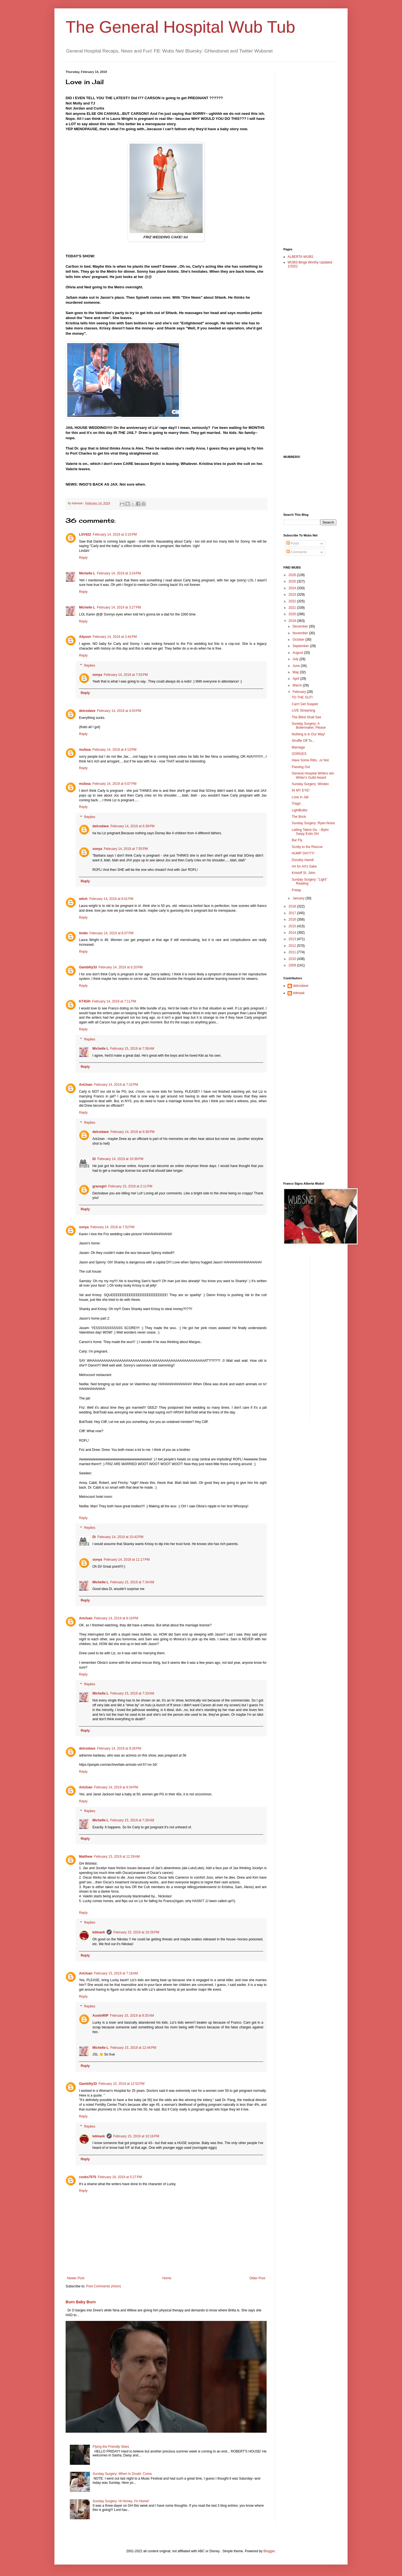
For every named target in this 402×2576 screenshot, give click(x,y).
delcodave (87, 711)
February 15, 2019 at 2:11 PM (130, 1186)
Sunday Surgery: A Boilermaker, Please (309, 725)
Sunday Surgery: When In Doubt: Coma (122, 2474)
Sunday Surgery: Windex (310, 784)
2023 (293, 595)
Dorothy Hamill (303, 860)
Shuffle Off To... (303, 741)
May (296, 672)
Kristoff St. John (303, 873)
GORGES (299, 754)
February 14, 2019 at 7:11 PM (114, 1001)
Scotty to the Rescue (307, 847)
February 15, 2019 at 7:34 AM (132, 1582)
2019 (293, 621)
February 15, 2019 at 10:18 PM (136, 2136)
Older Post (257, 2278)
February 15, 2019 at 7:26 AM (132, 1820)
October (299, 639)
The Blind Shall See (306, 717)
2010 (293, 959)
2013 (293, 939)
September (301, 646)
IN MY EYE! (301, 790)
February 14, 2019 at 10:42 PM (120, 1537)
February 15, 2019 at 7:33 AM (132, 1693)
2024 (293, 588)
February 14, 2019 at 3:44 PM (115, 637)
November (301, 633)
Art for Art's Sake (304, 866)
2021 (293, 608)
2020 (293, 614)
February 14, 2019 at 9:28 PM (119, 1748)
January (299, 898)
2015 (293, 926)
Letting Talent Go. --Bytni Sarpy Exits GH (310, 832)
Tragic (296, 803)
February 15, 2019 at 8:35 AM (132, 2015)
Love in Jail (300, 797)
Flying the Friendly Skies (111, 2447)
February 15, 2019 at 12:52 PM (121, 2084)
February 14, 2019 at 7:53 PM (126, 675)
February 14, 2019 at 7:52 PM (112, 1227)
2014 (293, 933)
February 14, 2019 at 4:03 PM (119, 711)
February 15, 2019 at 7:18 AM (116, 1973)
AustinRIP (100, 2015)
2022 (293, 601)
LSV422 (85, 534)
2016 (293, 919)
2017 (293, 913)
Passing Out (301, 767)
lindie (83, 933)
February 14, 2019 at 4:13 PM (114, 750)
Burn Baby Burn (81, 2302)
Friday (296, 890)
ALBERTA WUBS (300, 257)
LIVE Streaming (303, 710)
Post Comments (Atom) (103, 2286)
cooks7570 (87, 2177)
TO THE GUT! (302, 697)
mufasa (85, 750)
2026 (293, 575)
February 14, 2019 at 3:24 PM (119, 573)
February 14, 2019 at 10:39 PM (120, 1159)
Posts (292, 543)
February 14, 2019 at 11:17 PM (127, 1560)
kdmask (98, 1932)
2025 (293, 581)
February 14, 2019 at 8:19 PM (116, 1618)
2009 (293, 965)
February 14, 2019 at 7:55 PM (126, 849)
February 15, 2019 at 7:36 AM (132, 1049)
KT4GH (84, 1001)
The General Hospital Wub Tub (180, 27)
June (297, 666)
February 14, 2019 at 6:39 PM (133, 826)
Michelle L (87, 573)
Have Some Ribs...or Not (310, 760)
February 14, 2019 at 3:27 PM (119, 607)
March (298, 685)
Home (166, 2278)
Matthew (85, 1857)
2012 (293, 946)
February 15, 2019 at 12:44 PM (133, 2048)
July (296, 659)
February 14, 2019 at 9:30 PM (133, 1132)
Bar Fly (297, 840)
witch (83, 899)
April (296, 679)
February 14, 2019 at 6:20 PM (121, 967)
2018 (293, 906)
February (300, 692)
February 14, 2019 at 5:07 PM (114, 784)
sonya (97, 675)
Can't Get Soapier (305, 704)
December (301, 626)
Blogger (269, 2551)
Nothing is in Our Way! (308, 734)
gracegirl (99, 1186)
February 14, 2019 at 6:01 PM (111, 899)
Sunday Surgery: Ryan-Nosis (313, 823)
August (298, 653)
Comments (296, 552)
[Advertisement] (305, 154)
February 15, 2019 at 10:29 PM (136, 1932)
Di (94, 1159)
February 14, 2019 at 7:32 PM (116, 1085)
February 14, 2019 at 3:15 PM (115, 534)
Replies (89, 665)
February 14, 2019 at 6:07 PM (111, 933)
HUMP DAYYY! (303, 853)
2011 (293, 952)
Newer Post (75, 2278)
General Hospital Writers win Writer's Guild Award (313, 775)
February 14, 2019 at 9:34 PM (116, 1787)
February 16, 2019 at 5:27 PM (120, 2177)
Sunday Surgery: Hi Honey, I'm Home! (121, 2501)
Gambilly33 (88, 967)
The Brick (299, 817)
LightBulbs (299, 810)
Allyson (85, 637)
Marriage (298, 747)
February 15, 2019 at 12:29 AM (117, 1857)
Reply (83, 558)
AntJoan (85, 1085)
